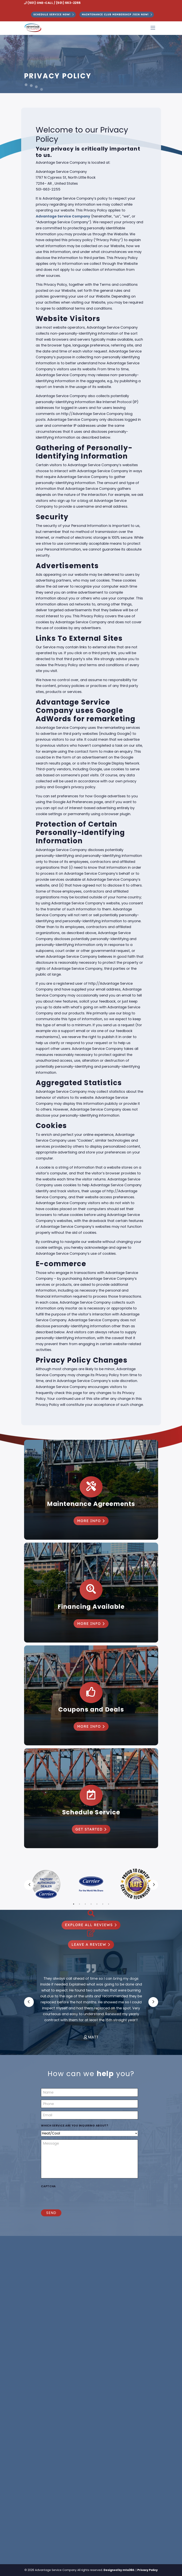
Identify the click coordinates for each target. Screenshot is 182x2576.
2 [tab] (79, 1904)
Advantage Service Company (63, 216)
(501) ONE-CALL (52, 3)
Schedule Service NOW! (54, 14)
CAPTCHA (48, 2186)
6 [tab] (103, 1904)
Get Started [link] (91, 1829)
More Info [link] (91, 1520)
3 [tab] (85, 1904)
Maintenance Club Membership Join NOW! (116, 14)
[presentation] (70, 2198)
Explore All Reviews (91, 1925)
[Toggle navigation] (153, 27)
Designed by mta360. (120, 2570)
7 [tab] (109, 1904)
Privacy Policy (147, 2570)
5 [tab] (97, 1904)
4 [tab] (91, 1904)
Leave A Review (90, 1944)
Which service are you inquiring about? (74, 2125)
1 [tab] (74, 1904)
